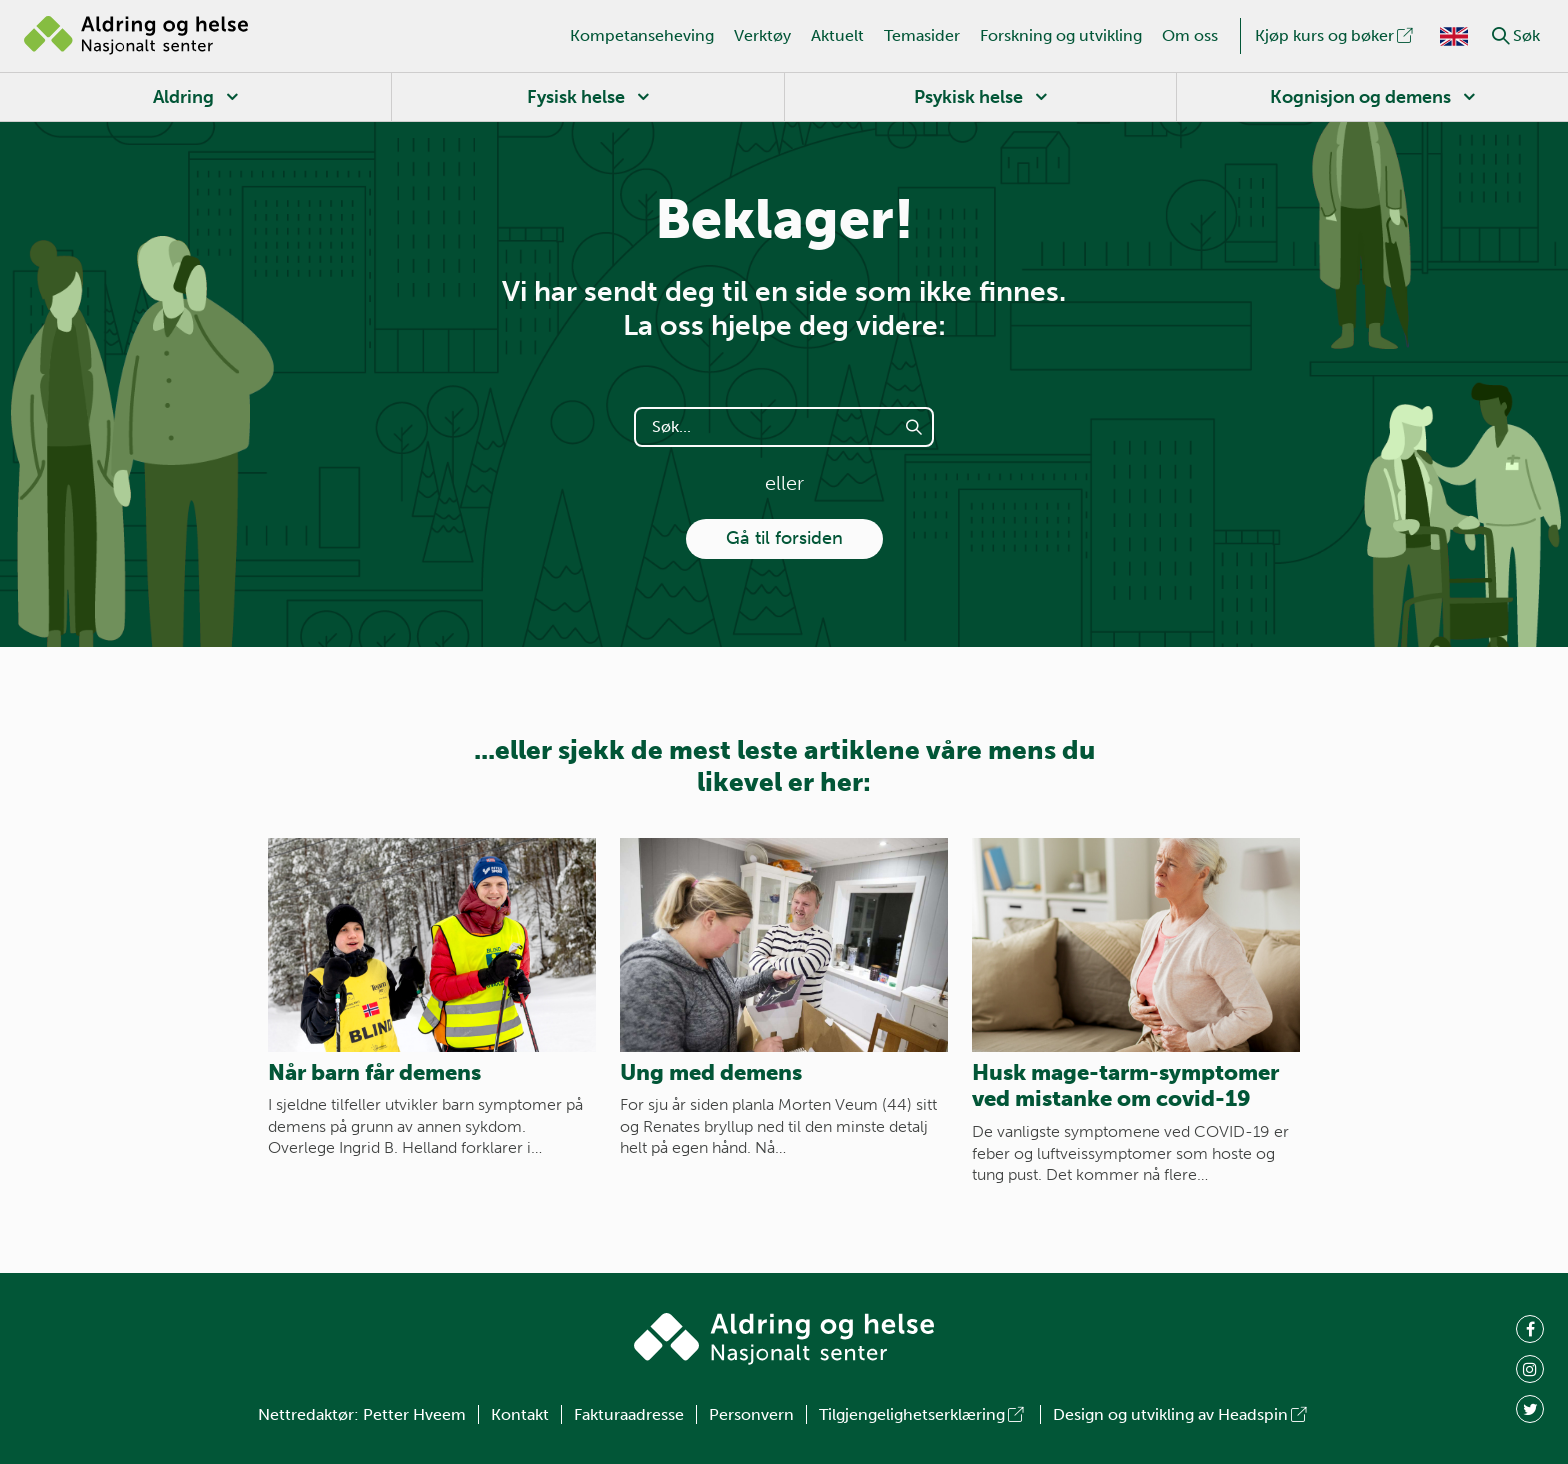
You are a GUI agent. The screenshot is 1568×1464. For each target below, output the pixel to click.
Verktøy (762, 35)
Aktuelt (837, 35)
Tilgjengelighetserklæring (923, 1414)
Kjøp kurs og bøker (1335, 35)
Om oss (1190, 35)
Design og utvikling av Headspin (1181, 1414)
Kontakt (520, 1414)
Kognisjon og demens (1360, 97)
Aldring (183, 97)
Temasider (922, 35)
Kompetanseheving (642, 35)
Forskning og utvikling (1061, 35)
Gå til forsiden (784, 538)
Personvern (751, 1414)
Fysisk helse (576, 97)
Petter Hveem (414, 1414)
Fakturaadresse (629, 1414)
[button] (1501, 36)
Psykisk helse (968, 97)
